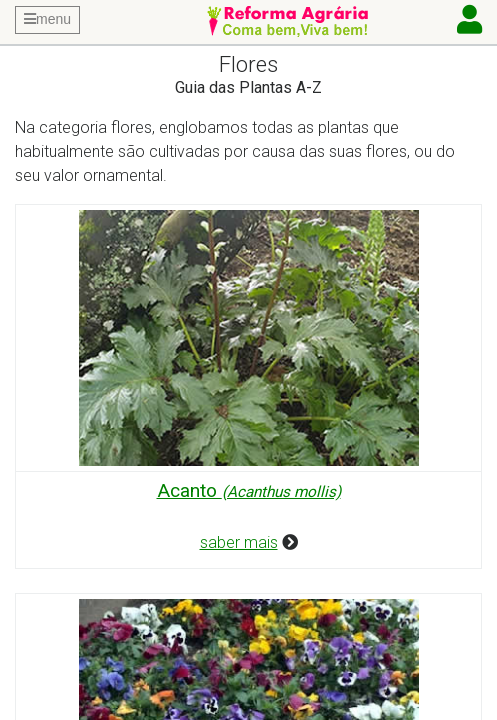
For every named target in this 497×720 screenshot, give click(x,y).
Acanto (249, 490)
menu (47, 19)
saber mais (239, 542)
